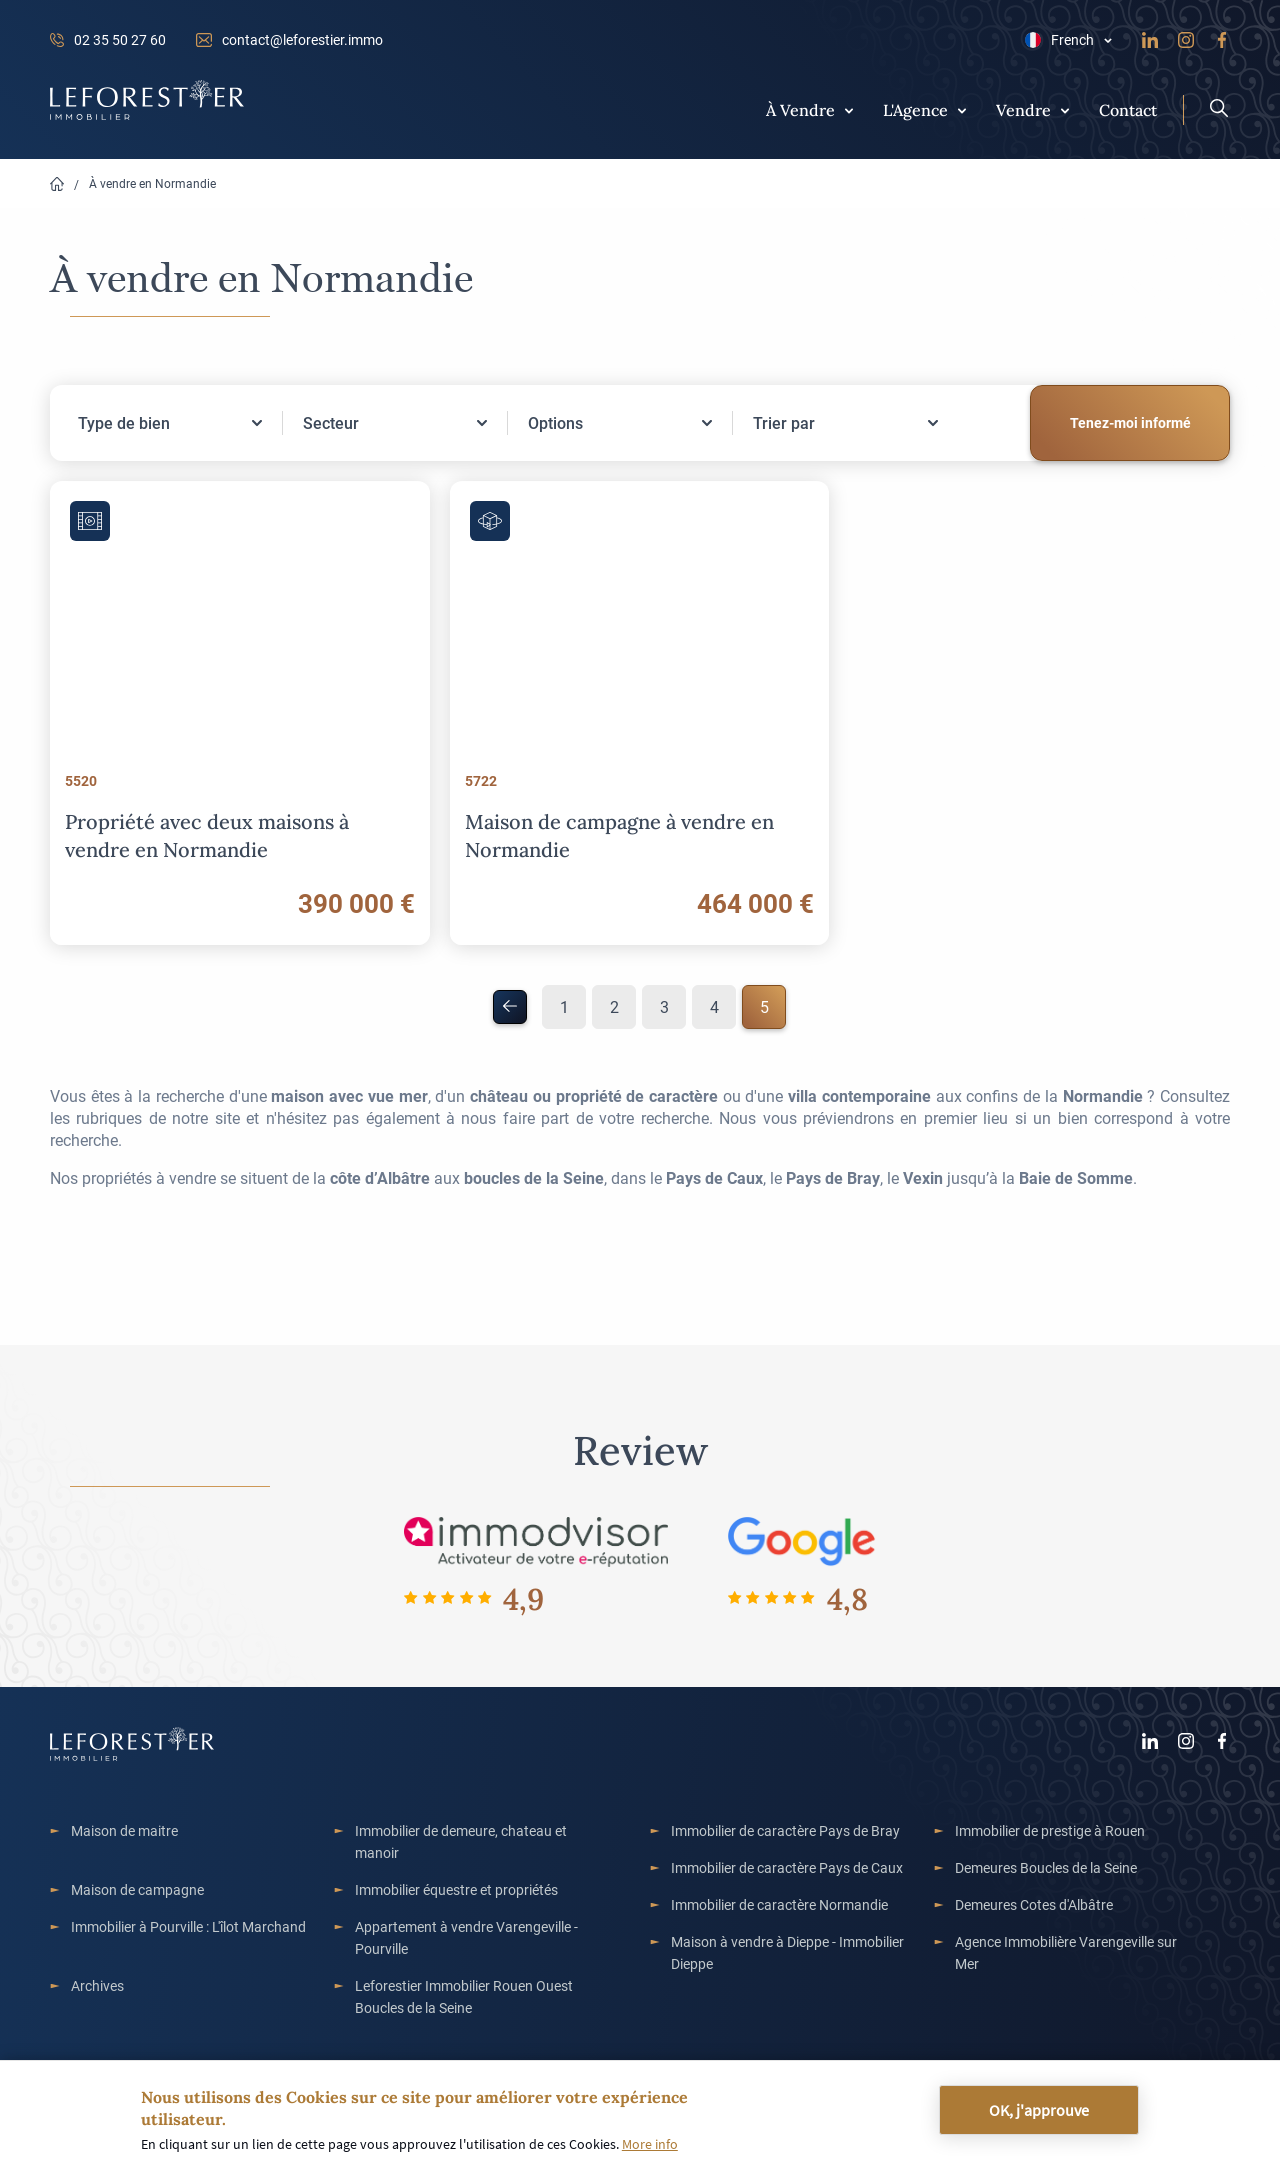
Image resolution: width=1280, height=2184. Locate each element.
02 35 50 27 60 (120, 39)
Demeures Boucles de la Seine (1046, 1867)
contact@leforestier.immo (302, 39)
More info (650, 2144)
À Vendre (800, 109)
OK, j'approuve (1039, 2110)
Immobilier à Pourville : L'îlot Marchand (188, 1926)
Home (57, 184)
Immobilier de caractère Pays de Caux (787, 1867)
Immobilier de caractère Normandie (779, 1904)
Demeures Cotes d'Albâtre (1034, 1904)
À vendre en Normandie (152, 183)
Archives (97, 1985)
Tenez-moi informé (1130, 422)
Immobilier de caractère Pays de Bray (785, 1830)
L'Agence (915, 109)
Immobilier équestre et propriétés (456, 1889)
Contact (1128, 109)
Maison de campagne (137, 1889)
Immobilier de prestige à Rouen (1050, 1830)
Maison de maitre (124, 1830)
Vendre (1023, 109)
